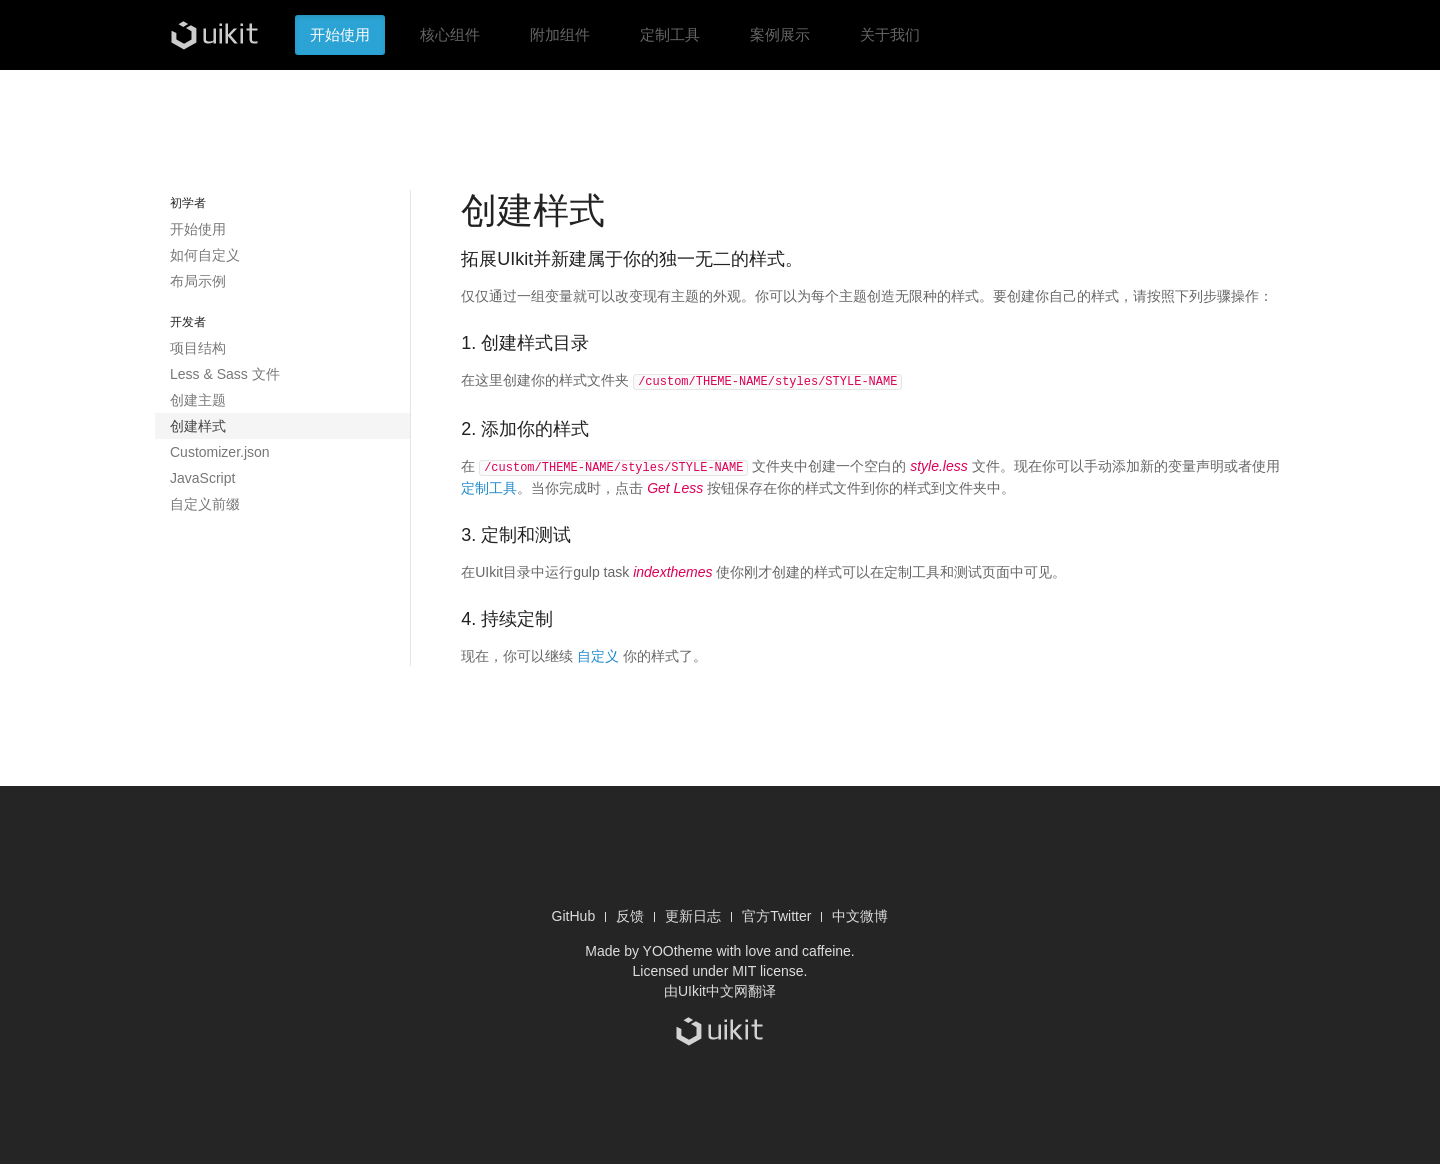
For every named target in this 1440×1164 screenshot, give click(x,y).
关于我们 (890, 34)
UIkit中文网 (713, 989)
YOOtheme (678, 949)
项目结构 (198, 348)
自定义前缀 (205, 504)
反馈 (630, 914)
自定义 (598, 654)
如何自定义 (205, 255)
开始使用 (340, 34)
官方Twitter (776, 914)
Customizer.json (220, 452)
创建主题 (198, 400)
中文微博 (860, 914)
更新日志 (693, 914)
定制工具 (670, 34)
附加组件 (560, 34)
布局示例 (198, 281)
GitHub (574, 914)
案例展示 (780, 34)
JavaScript (202, 478)
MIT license (767, 969)
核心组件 (450, 34)
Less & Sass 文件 (225, 374)
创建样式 (198, 426)
